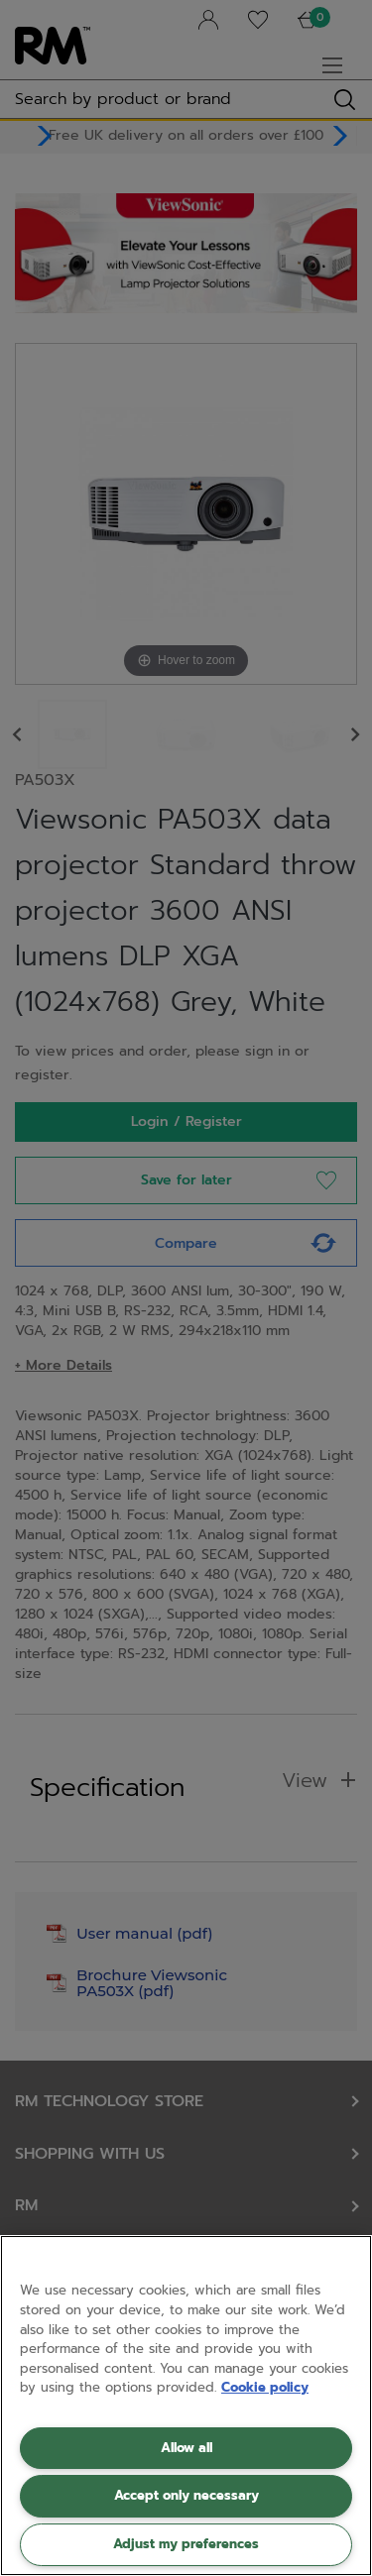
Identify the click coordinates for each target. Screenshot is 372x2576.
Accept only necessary (186, 2495)
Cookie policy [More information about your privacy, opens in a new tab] (265, 2387)
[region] (186, 2405)
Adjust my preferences (186, 2543)
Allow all (186, 2447)
